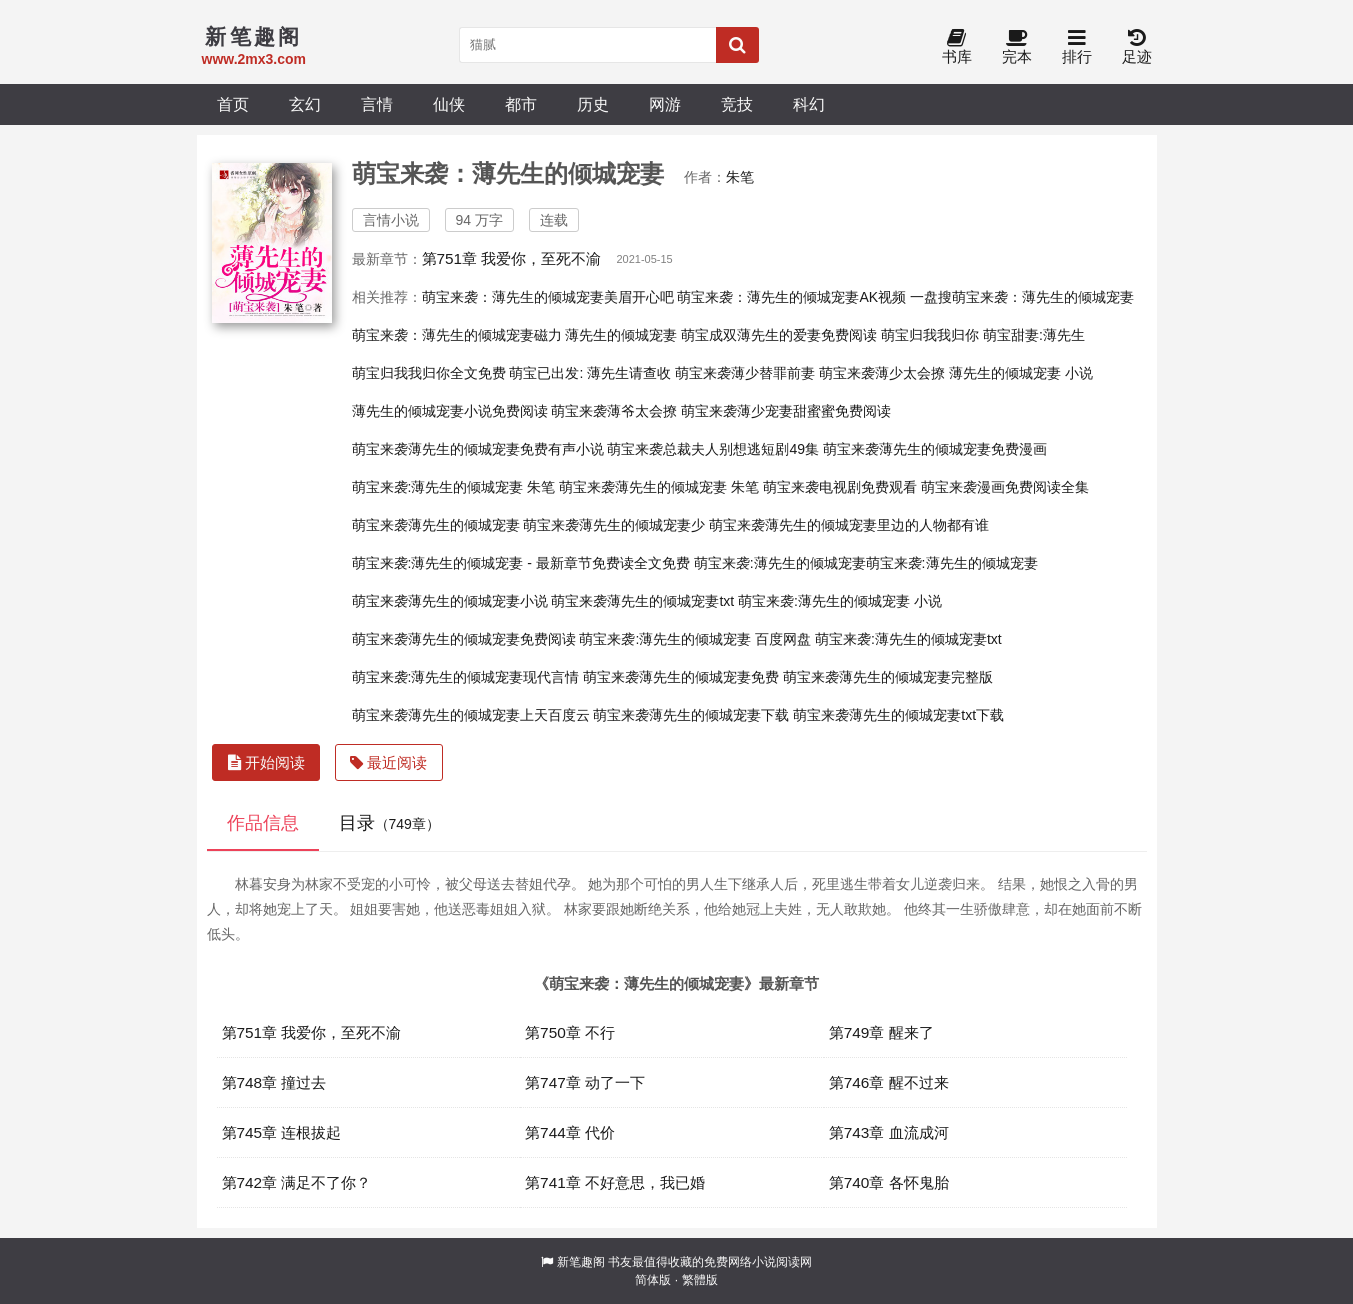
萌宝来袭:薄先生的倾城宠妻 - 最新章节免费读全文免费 (521, 563)
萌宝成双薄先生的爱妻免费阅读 (779, 335)
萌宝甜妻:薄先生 (1034, 335)
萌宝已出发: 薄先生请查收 (590, 373)
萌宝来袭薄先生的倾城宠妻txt (642, 601)
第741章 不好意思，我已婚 (615, 1182)
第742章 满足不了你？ (297, 1182)
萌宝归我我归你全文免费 (429, 373)
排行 (1077, 47)
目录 (389, 823)
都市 (521, 104)
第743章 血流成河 (889, 1132)
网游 (665, 104)
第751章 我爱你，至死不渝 (512, 258)
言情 (377, 104)
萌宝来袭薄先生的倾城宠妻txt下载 (898, 715)
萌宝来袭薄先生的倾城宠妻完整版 (888, 677)
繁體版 (700, 1280)
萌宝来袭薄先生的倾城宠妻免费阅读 (464, 639)
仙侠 (449, 104)
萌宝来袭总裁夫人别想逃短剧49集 (713, 449)
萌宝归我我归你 (930, 335)
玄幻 (305, 104)
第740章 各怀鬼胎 (889, 1182)
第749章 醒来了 (881, 1032)
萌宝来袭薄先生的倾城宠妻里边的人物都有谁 (849, 525)
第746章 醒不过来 (889, 1082)
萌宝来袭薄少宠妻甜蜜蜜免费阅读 (786, 411)
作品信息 (263, 823)
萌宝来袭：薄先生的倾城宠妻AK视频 (791, 297)
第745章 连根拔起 (282, 1132)
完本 (1017, 47)
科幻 (809, 104)
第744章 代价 (570, 1132)
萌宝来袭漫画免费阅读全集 (1005, 487)
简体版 (653, 1280)
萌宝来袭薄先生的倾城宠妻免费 (681, 677)
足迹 (1137, 47)
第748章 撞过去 (274, 1082)
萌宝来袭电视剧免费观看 (840, 487)
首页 (233, 104)
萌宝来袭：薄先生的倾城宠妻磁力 (457, 335)
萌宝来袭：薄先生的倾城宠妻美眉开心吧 (548, 297)
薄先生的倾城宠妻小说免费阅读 (450, 411)
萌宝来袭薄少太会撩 (882, 373)
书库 (957, 47)
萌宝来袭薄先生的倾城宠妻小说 (450, 601)
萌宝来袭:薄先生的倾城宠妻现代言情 (466, 677)
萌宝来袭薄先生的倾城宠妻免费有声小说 (478, 449)
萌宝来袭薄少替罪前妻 (745, 373)
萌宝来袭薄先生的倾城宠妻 (436, 525)
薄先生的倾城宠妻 (621, 335)
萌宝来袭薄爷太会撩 (614, 411)
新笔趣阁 (581, 1262)
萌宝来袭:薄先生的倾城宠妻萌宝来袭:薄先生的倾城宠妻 (866, 563)
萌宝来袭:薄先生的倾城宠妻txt (908, 639)
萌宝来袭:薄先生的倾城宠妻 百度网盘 (695, 639)
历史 (593, 104)
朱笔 (740, 177)
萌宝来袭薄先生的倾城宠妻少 (614, 525)
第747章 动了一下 (585, 1082)
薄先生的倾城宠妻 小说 (1021, 373)
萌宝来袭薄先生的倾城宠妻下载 (691, 715)
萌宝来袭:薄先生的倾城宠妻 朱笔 (454, 487)
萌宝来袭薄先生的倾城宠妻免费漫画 (935, 449)
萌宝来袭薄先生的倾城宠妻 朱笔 (659, 487)
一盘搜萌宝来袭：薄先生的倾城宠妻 (1022, 297)
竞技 (737, 104)
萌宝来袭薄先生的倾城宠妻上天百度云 (471, 715)
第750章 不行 (570, 1032)
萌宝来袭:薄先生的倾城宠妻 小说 (840, 601)
